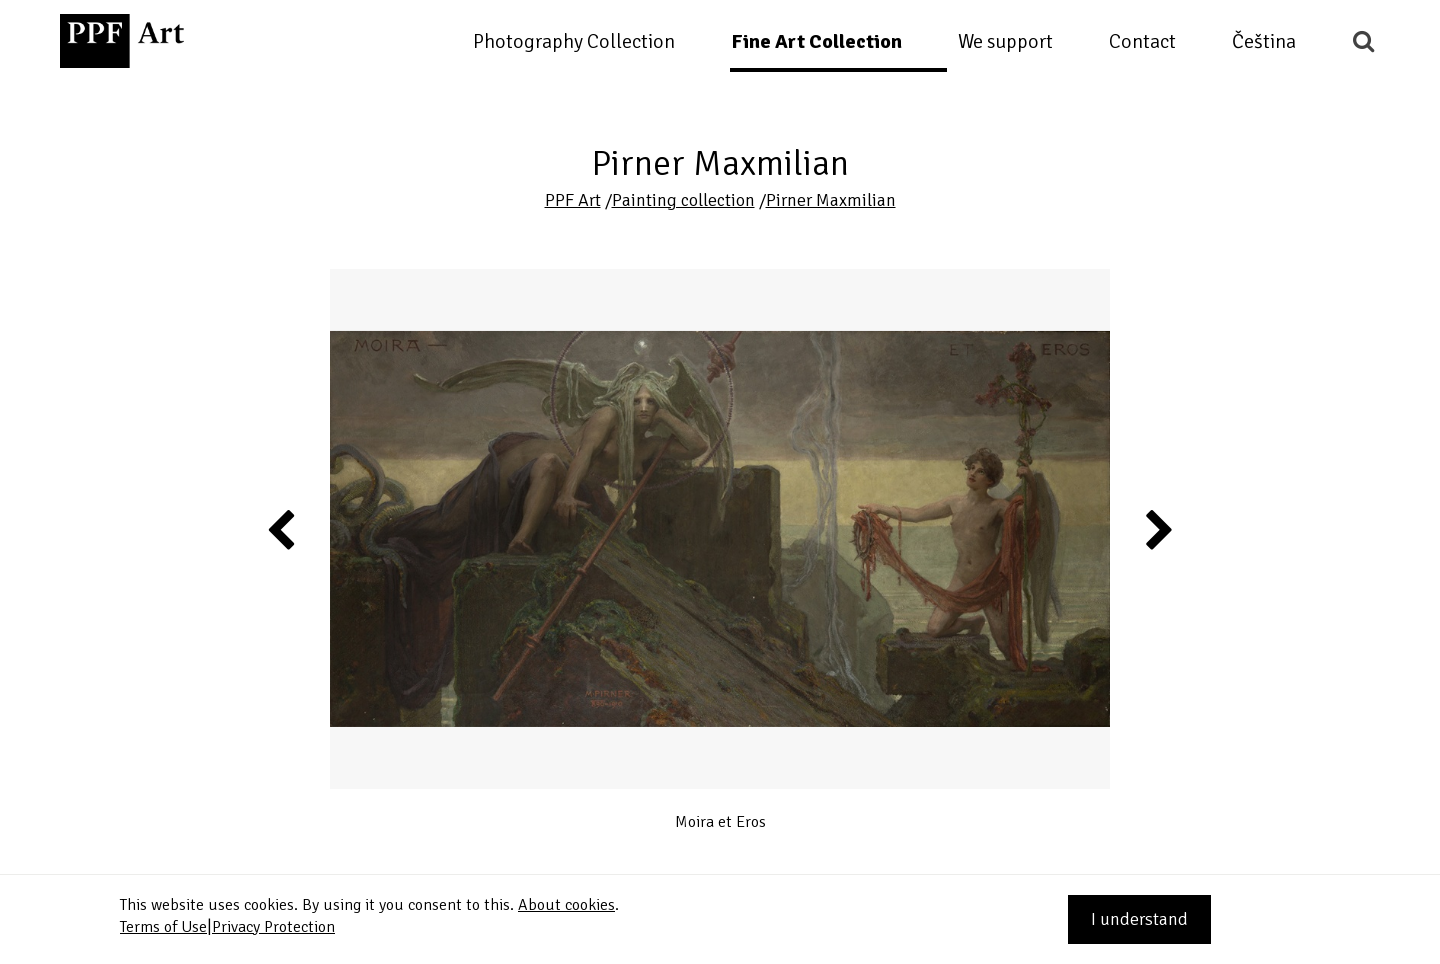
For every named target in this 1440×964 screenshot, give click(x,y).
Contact (1142, 41)
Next (1157, 529)
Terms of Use (163, 927)
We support (1005, 41)
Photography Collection (574, 41)
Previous (282, 529)
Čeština (1264, 41)
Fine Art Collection (816, 41)
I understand (1139, 919)
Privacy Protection (273, 927)
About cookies (566, 905)
